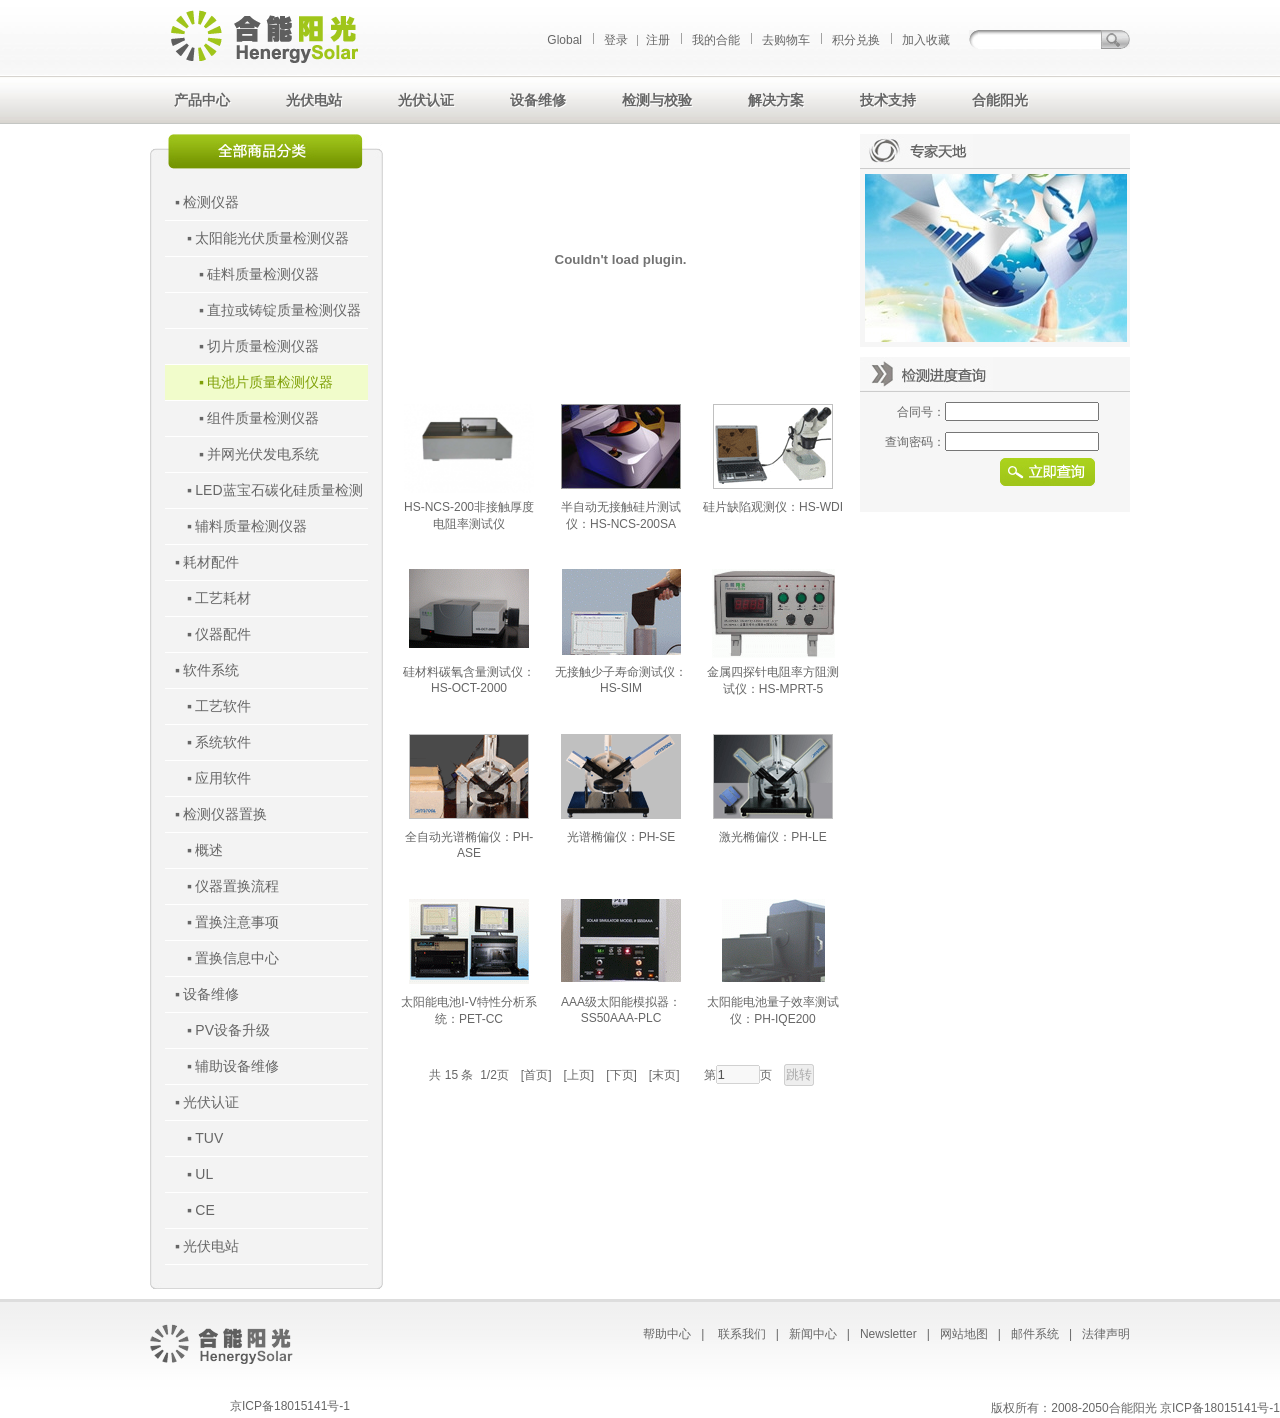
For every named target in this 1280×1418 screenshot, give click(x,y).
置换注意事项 (237, 922)
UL (204, 1174)
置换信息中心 (237, 958)
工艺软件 (223, 706)
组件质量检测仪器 (263, 418)
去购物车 (786, 40)
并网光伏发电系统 (263, 454)
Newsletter (888, 1334)
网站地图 (964, 1334)
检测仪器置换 (225, 814)
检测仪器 (211, 202)
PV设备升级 (232, 1030)
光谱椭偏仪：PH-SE (621, 837)
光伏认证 (211, 1102)
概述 (209, 850)
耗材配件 (211, 562)
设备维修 (211, 994)
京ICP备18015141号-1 (290, 1406)
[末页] (664, 1075)
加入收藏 (926, 40)
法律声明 (1106, 1334)
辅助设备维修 (237, 1066)
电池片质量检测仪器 (270, 382)
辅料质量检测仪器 (251, 526)
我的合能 (716, 40)
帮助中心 (667, 1334)
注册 (658, 40)
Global (564, 40)
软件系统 (211, 670)
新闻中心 (813, 1334)
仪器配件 (223, 634)
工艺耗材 (223, 598)
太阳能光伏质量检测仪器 (272, 238)
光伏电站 (211, 1246)
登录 (616, 40)
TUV (209, 1138)
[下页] (621, 1075)
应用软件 (223, 778)
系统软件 (223, 742)
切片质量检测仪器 (263, 346)
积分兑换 (856, 40)
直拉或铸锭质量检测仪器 (284, 310)
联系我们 (742, 1334)
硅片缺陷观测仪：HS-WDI (773, 507)
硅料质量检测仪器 (263, 274)
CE (204, 1210)
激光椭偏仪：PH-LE (772, 837)
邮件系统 (1035, 1334)
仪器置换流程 (237, 886)
